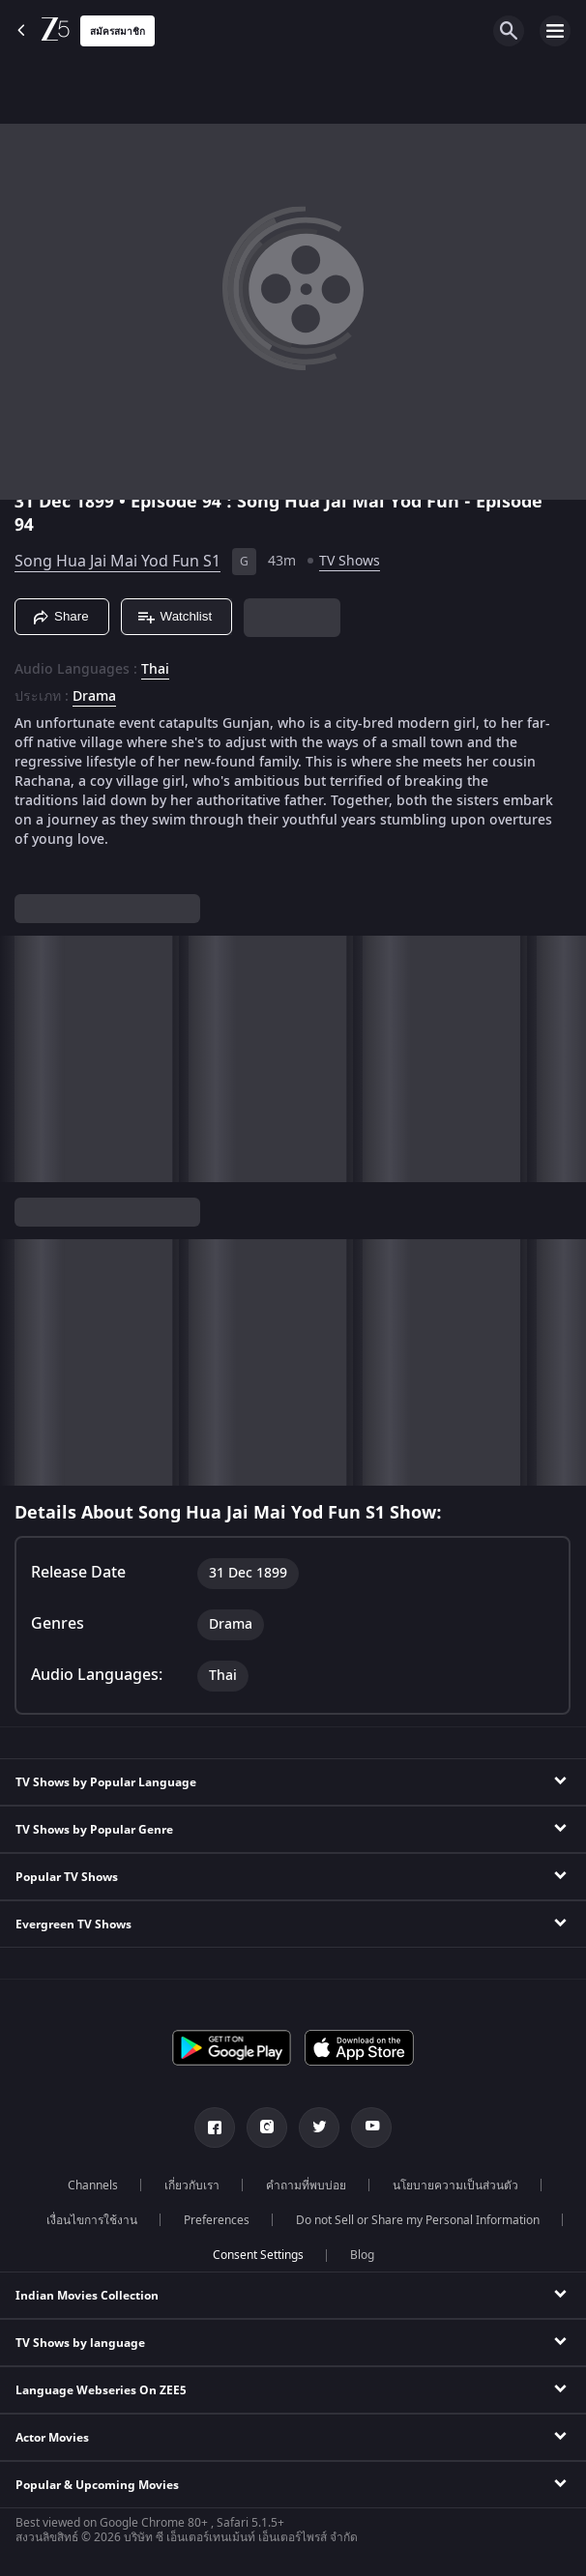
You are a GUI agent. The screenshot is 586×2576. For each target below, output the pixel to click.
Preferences (216, 2220)
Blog (362, 2255)
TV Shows (349, 561)
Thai (155, 670)
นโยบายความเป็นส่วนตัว (455, 2185)
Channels (93, 2185)
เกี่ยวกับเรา (192, 2185)
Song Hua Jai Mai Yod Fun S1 (117, 561)
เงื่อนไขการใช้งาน (91, 2220)
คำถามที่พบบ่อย (306, 2185)
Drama (94, 697)
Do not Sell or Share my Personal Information (418, 2220)
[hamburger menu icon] (555, 30)
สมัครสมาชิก (117, 31)
